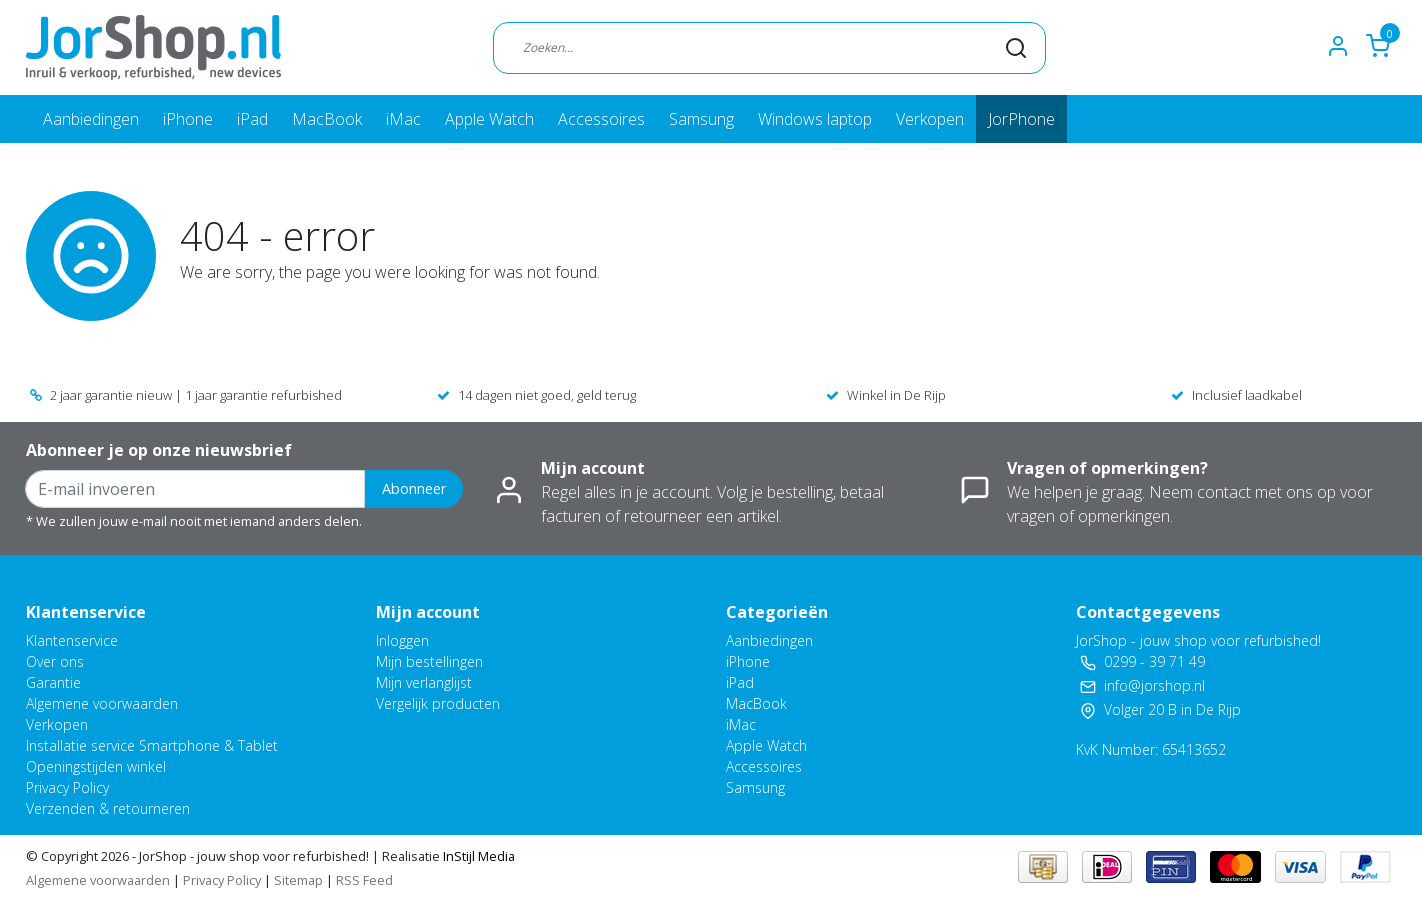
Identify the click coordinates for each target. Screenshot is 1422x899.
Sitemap (298, 880)
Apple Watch (489, 119)
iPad (252, 119)
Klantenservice (72, 640)
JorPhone (1021, 119)
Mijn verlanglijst (424, 682)
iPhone (188, 119)
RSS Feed (364, 880)
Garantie (53, 682)
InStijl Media (477, 856)
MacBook (327, 119)
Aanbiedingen (91, 119)
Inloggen (402, 640)
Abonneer (414, 488)
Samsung (701, 119)
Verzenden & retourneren (108, 808)
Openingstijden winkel (96, 766)
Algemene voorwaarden (102, 703)
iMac (403, 119)
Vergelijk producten (438, 703)
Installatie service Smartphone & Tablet (152, 745)
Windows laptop (815, 119)
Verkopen (930, 119)
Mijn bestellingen (429, 661)
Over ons (55, 661)
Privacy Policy (67, 787)
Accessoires (601, 119)
